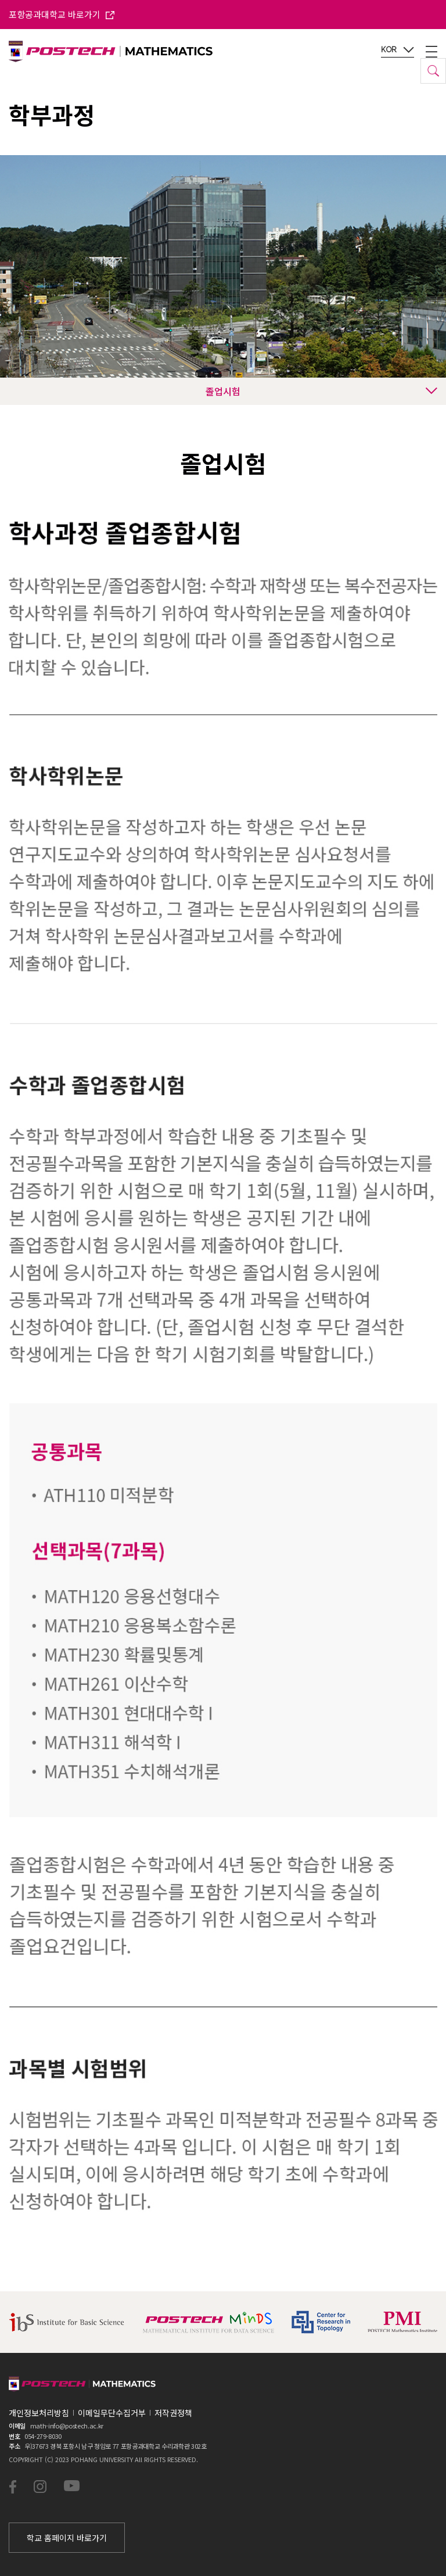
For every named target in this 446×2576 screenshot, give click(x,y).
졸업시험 (321, 391)
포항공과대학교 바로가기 (61, 14)
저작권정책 (173, 2413)
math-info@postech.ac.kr (66, 2425)
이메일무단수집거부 (112, 2413)
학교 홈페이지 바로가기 (67, 2537)
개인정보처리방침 (39, 2413)
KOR (397, 50)
